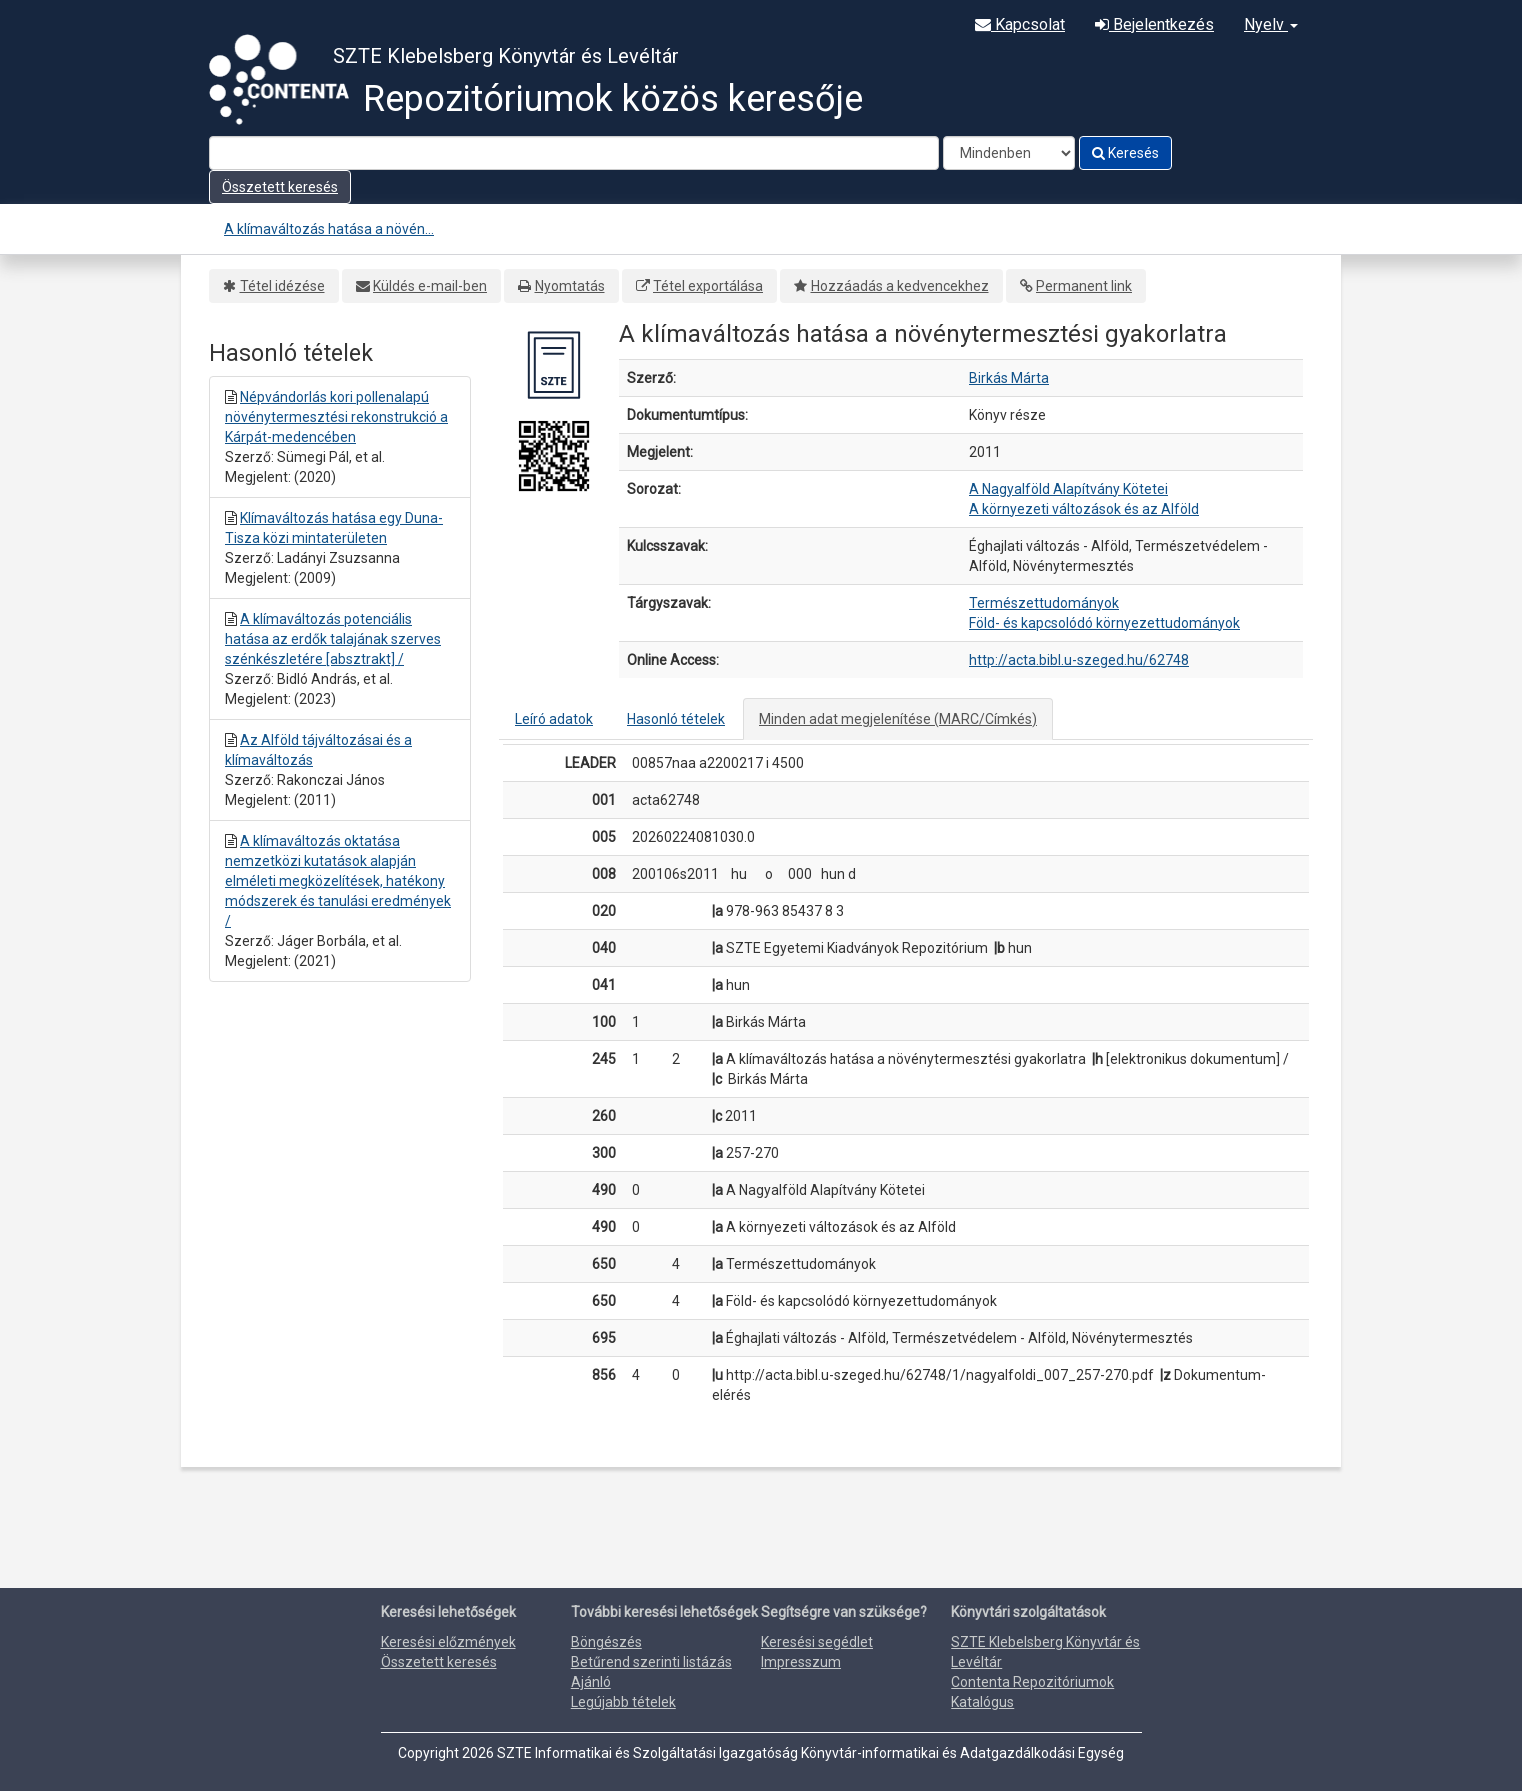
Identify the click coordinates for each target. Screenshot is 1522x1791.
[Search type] (1009, 153)
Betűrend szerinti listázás (651, 1662)
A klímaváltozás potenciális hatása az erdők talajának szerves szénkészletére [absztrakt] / (333, 639)
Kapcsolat (1020, 24)
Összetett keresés (280, 187)
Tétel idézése (282, 286)
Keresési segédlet (817, 1642)
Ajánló (591, 1682)
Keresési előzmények (448, 1642)
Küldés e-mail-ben (430, 286)
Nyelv (1271, 24)
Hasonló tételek (676, 719)
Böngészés (606, 1642)
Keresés (1125, 153)
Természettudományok (1044, 603)
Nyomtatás (570, 286)
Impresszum (801, 1662)
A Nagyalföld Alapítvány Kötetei (1068, 489)
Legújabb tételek (623, 1702)
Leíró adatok (554, 719)
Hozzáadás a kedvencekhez (900, 286)
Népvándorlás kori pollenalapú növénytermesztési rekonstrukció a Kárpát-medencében (336, 417)
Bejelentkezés (1154, 24)
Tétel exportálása (708, 286)
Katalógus (982, 1702)
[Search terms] (574, 153)
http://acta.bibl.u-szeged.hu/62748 (1079, 660)
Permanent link (1084, 286)
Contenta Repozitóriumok (1032, 1682)
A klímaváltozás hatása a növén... (329, 229)
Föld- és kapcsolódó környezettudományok (1104, 623)
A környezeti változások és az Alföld (1084, 509)
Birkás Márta (1009, 378)
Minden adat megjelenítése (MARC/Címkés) (898, 719)
